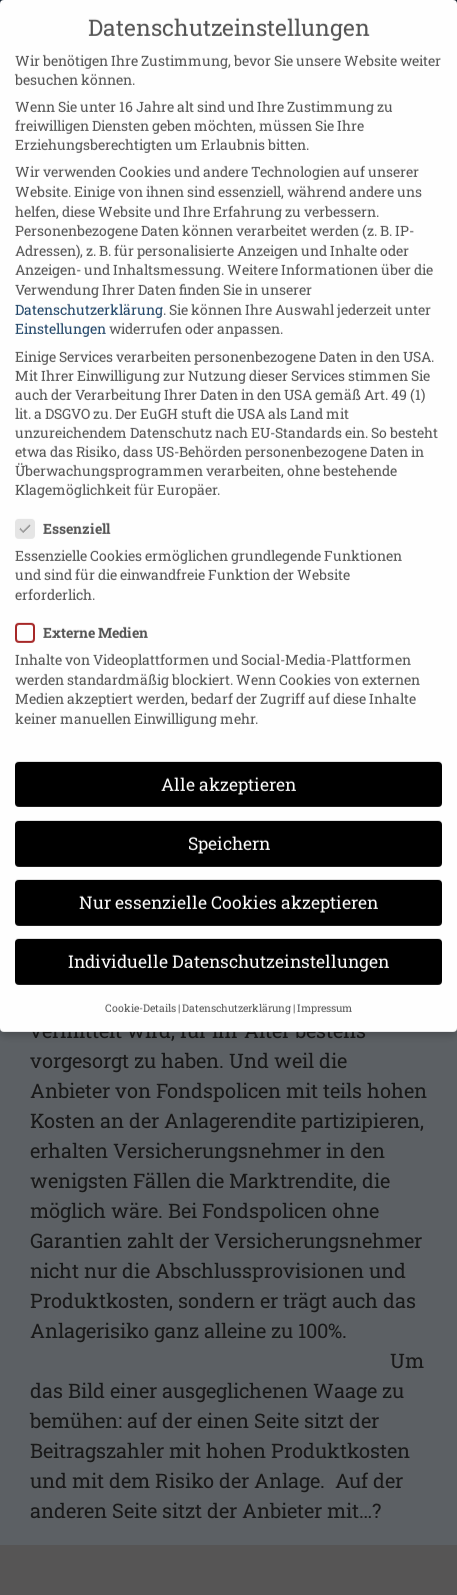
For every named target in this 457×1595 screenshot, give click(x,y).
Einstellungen (60, 307)
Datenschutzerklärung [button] (236, 988)
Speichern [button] (229, 822)
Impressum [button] (324, 988)
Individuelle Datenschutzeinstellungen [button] (228, 940)
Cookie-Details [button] (140, 988)
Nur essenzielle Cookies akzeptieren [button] (228, 881)
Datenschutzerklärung (89, 288)
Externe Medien (90, 611)
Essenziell (71, 507)
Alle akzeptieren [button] (228, 763)
